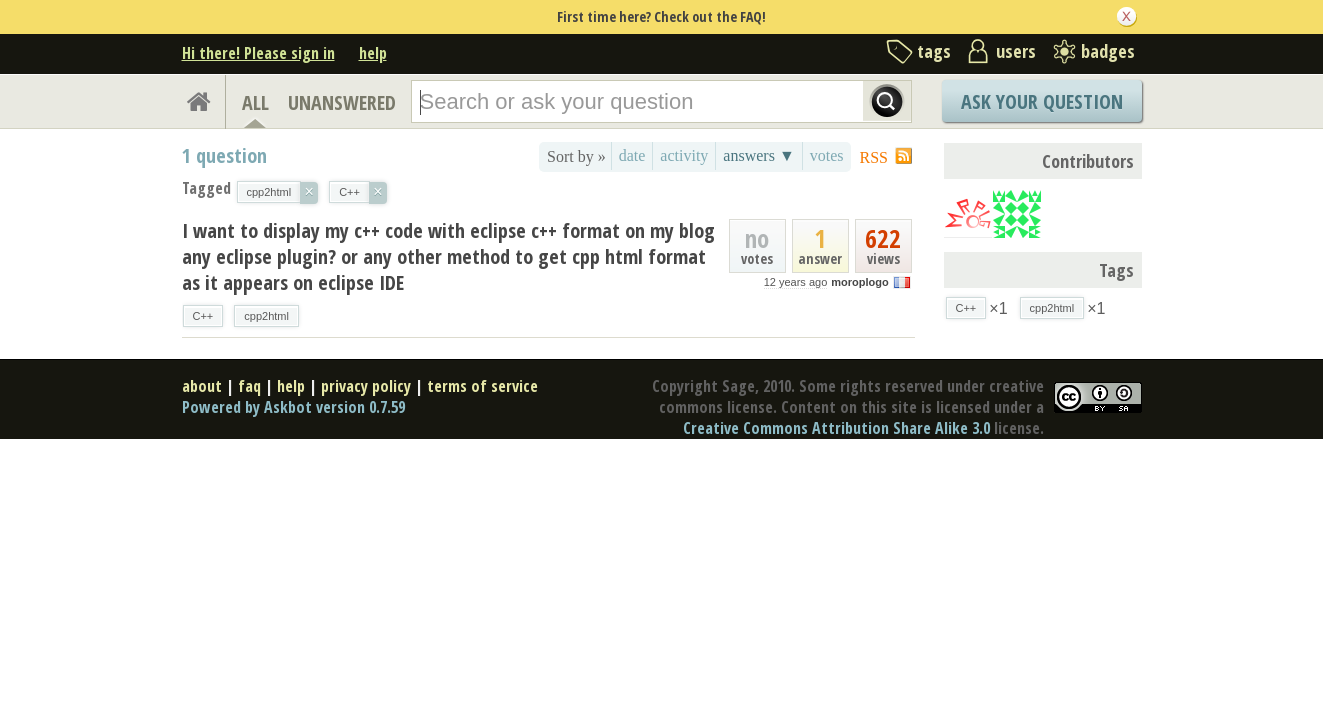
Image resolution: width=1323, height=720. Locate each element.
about (202, 386)
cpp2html (266, 316)
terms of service (482, 386)
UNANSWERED (342, 102)
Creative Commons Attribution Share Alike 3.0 (836, 428)
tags (934, 51)
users (1016, 51)
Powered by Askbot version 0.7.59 (293, 407)
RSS (874, 157)
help (373, 53)
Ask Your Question (1042, 101)
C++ (203, 316)
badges (1108, 51)
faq (249, 386)
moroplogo (859, 282)
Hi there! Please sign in (258, 53)
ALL (255, 102)
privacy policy (366, 386)
